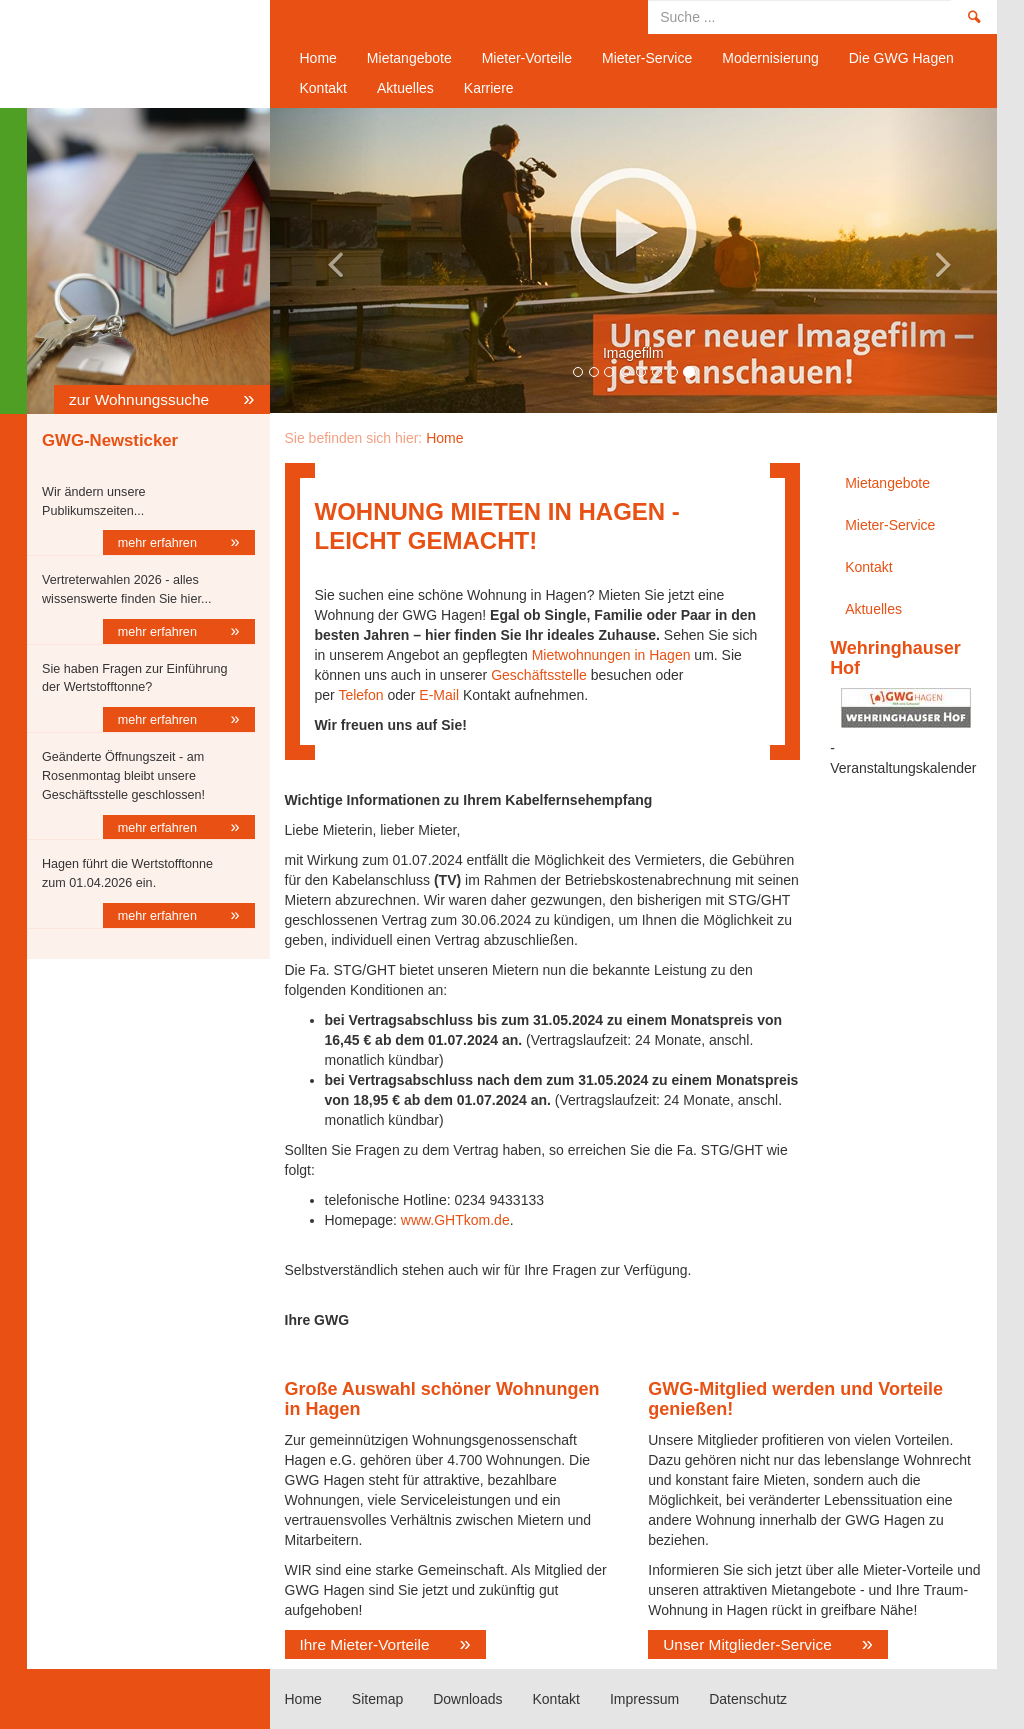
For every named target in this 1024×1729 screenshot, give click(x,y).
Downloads (467, 1699)
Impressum (644, 1699)
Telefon (360, 695)
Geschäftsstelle (539, 675)
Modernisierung (770, 58)
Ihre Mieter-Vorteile (365, 1644)
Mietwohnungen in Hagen (609, 655)
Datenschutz (748, 1699)
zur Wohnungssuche (141, 399)
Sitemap (377, 1699)
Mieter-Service (647, 58)
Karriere (489, 88)
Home (141, 54)
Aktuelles (405, 88)
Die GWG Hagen (901, 58)
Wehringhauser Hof (895, 658)
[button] (324, 260)
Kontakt (323, 88)
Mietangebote (409, 58)
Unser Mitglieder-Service (747, 1644)
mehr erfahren (159, 543)
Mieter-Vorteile (527, 58)
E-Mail (439, 695)
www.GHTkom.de (455, 1220)
